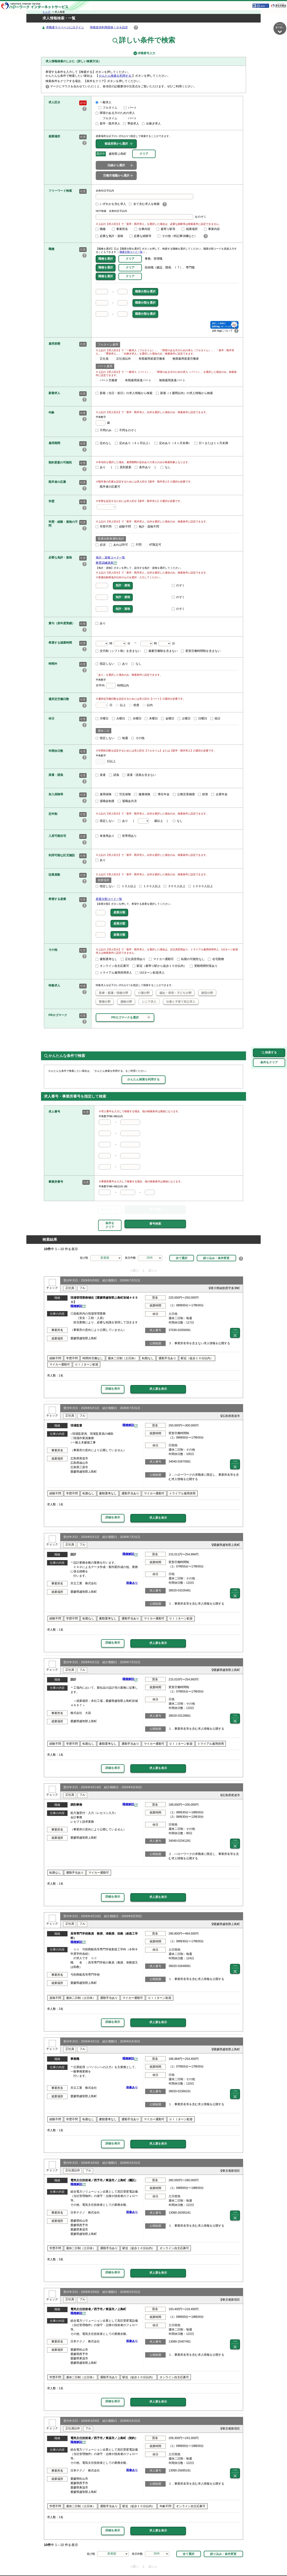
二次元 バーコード (235, 1316)
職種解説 (76, 1289)
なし (166, 467)
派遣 (101, 775)
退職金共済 (127, 801)
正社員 (102, 358)
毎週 (123, 738)
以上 (121, 705)
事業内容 (213, 229)
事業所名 (121, 229)
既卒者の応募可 (108, 486)
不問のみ (103, 430)
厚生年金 (161, 794)
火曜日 (118, 718)
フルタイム (109, 107)
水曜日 (134, 718)
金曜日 (167, 718)
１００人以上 (150, 886)
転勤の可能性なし (191, 959)
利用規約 (157, 2564)
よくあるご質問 (178, 2564)
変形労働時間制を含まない (200, 651)
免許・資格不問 (146, 526)
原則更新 (123, 467)
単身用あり (105, 836)
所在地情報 (225, 2564)
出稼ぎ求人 (151, 123)
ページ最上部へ (279, 2563)
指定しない (105, 663)
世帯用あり (127, 836)
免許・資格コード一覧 (110, 557)
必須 (101, 544)
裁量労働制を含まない (161, 651)
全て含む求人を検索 (144, 204)
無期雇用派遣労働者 (183, 358)
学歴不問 (103, 526)
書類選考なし (106, 959)
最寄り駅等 (167, 229)
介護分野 (142, 993)
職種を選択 (105, 258)
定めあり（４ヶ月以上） (133, 443)
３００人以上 (174, 886)
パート (130, 107)
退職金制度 (105, 801)
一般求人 (103, 102)
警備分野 (103, 1001)
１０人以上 (126, 886)
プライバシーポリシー (132, 2564)
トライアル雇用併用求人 (114, 972)
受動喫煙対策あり (203, 966)
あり (101, 467)
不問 (136, 544)
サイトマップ (79, 2564)
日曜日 (200, 718)
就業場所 (191, 229)
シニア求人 (147, 1001)
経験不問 (123, 526)
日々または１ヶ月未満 (211, 443)
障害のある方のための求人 (115, 113)
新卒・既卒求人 (108, 123)
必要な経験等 (142, 236)
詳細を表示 (112, 1371)
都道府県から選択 (116, 143)
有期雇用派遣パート (136, 380)
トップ (46, 11)
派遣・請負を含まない (139, 775)
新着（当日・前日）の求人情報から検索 (124, 393)
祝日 (215, 718)
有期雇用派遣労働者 (149, 358)
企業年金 (219, 794)
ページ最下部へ (279, 28)
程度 (134, 705)
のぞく (178, 585)
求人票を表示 (158, 1372)
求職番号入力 (143, 53)
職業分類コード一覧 (131, 252)
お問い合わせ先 (203, 2564)
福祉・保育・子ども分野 (173, 993)
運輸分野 (124, 1001)
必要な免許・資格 (111, 236)
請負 (114, 775)
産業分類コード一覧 (109, 899)
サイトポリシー (103, 2564)
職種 (102, 229)
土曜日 (184, 718)
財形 (203, 794)
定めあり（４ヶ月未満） (173, 443)
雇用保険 (103, 794)
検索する (269, 1036)
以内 (148, 705)
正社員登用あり (133, 959)
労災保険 (123, 794)
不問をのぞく (126, 430)
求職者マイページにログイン (65, 27)
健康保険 (142, 794)
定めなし (103, 443)
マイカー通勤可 (161, 959)
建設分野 (205, 993)
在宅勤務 (216, 959)
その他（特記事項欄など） (179, 236)
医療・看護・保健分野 (112, 993)
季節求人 (131, 123)
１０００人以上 (200, 886)
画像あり (132, 1566)
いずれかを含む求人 (111, 204)
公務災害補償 (184, 794)
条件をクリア (110, 1209)
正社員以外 (121, 358)
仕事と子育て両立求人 (179, 1001)
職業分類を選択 (145, 291)
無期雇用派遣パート (170, 380)
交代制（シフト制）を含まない (118, 651)
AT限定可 (153, 544)
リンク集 (60, 2564)
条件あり (143, 467)
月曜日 (102, 718)
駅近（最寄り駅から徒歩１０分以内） (160, 966)
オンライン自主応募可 (112, 966)
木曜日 (151, 718)
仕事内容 (143, 229)
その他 (137, 738)
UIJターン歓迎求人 (150, 972)
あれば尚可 (118, 544)
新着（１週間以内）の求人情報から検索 (184, 393)
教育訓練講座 (104, 563)
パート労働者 (106, 380)
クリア (130, 258)
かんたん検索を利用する (115, 75)
